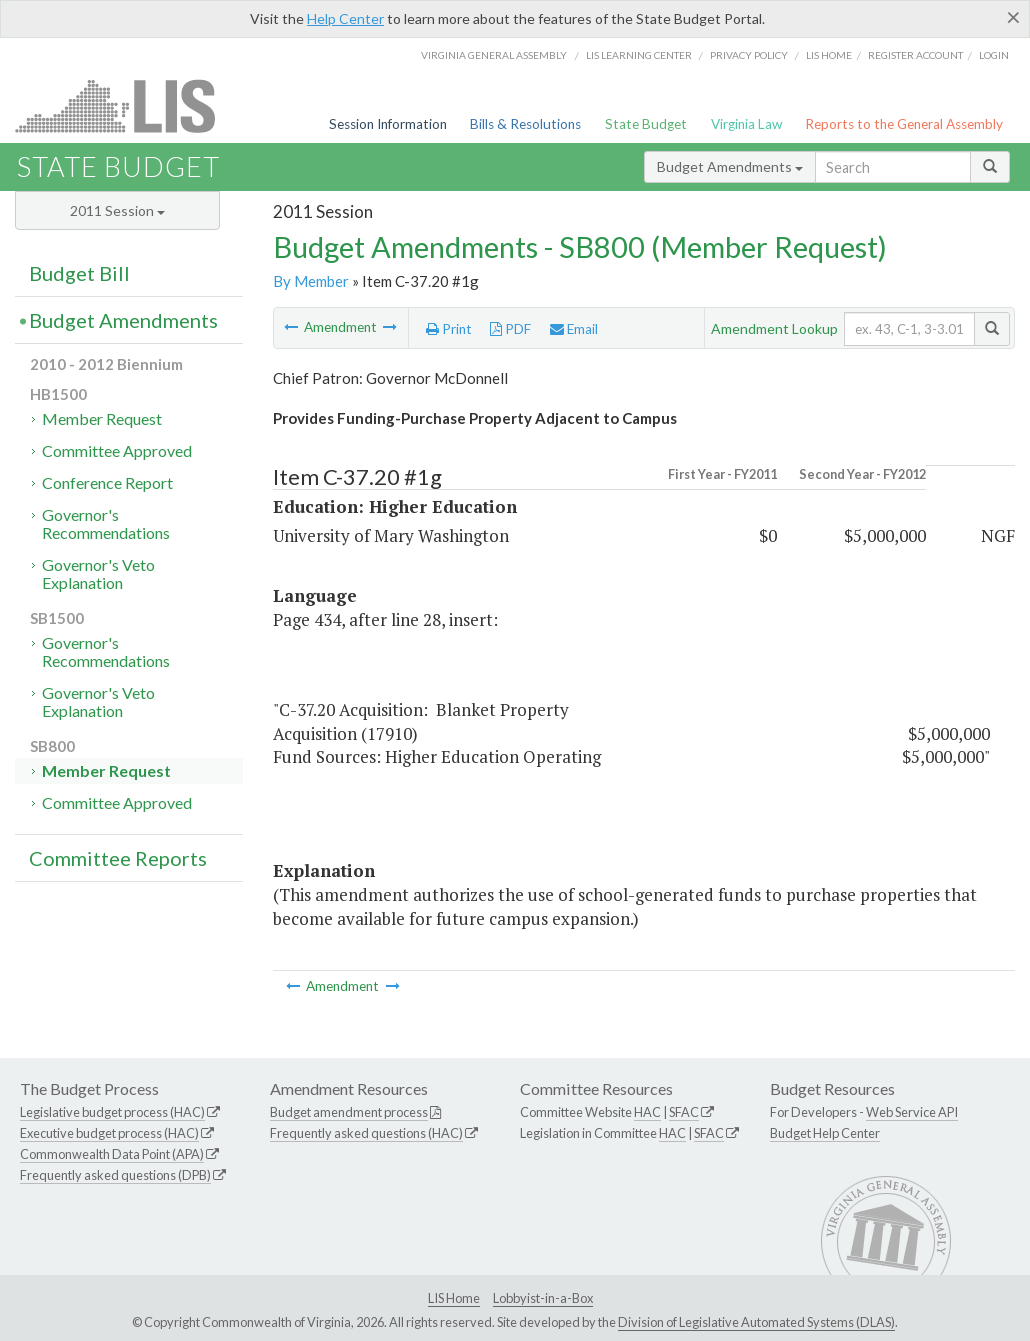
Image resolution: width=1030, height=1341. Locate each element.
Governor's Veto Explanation (98, 573)
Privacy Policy (749, 55)
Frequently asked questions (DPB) (115, 1175)
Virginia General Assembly (494, 55)
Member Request (102, 418)
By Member (311, 281)
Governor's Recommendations (106, 523)
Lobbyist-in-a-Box (543, 1298)
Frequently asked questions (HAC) (366, 1133)
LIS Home (454, 1298)
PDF (510, 329)
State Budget (646, 124)
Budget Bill (79, 273)
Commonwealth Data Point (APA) (112, 1154)
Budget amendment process (349, 1112)
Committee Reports (118, 858)
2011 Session (117, 210)
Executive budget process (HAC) (109, 1133)
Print (449, 329)
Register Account (915, 55)
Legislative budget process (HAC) (112, 1112)
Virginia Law (746, 124)
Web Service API (912, 1112)
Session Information (388, 124)
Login (994, 55)
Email (574, 329)
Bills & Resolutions (525, 124)
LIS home (829, 55)
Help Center (345, 18)
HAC (647, 1112)
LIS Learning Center (639, 55)
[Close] (1013, 17)
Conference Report (107, 482)
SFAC (684, 1112)
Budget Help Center (825, 1133)
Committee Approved (117, 450)
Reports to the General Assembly (904, 124)
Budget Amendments (730, 166)
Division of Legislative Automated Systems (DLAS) (756, 1322)
